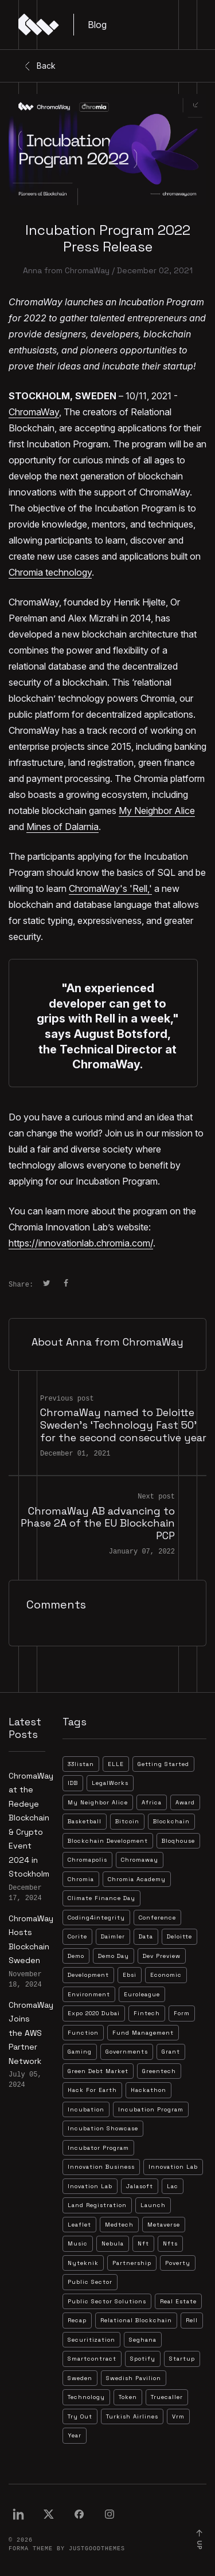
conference (157, 1917)
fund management (143, 2032)
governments (126, 2051)
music (78, 2243)
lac (172, 2186)
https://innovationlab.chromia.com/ (81, 1243)
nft (143, 2243)
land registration (97, 2205)
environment (89, 1994)
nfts (170, 2243)
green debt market (98, 2071)
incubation (86, 2109)
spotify (142, 2358)
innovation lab (173, 2166)
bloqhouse (178, 1841)
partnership (131, 2263)
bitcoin (127, 1821)
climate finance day (101, 1898)
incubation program (150, 2109)
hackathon (148, 2090)
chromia (81, 1879)
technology (86, 2397)
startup (182, 2358)
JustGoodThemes (97, 2549)
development (88, 1975)
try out (80, 2416)
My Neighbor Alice (157, 810)
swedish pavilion (133, 2378)
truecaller (167, 2397)
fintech (147, 2013)
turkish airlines (132, 2416)
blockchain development (108, 1841)
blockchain (171, 1821)
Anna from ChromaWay (66, 270)
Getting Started (163, 1764)
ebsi (129, 1975)
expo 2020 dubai (94, 2013)
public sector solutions (107, 2301)
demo (76, 1956)
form (182, 2013)
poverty (177, 2263)
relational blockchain (136, 2320)
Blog (97, 24)
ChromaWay (34, 412)
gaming (80, 2051)
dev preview (162, 1956)
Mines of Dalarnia (62, 826)
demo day (113, 1956)
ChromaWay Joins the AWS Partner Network (31, 2033)
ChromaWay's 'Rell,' (110, 888)
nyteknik (83, 2263)
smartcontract (92, 2358)
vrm (178, 2416)
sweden (80, 2378)
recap (77, 2320)
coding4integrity (96, 1917)
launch (153, 2205)
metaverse (163, 2224)
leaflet (79, 2224)
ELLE (116, 1764)
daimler (113, 1936)
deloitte (179, 1936)
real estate (178, 2301)
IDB (73, 1783)
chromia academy (137, 1879)
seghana (143, 2339)
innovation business (101, 2166)
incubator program (98, 2148)
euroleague (142, 1994)
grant (171, 2051)
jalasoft (139, 2186)
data (146, 1936)
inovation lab (90, 2186)
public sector (90, 2282)
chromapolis (87, 1859)
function (83, 2032)
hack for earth (92, 2090)
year (74, 2435)
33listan (81, 1764)
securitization (91, 2339)
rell (192, 2320)
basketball (84, 1821)
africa (152, 1802)
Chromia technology (50, 572)
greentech (159, 2071)
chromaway (139, 1859)
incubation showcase (103, 2128)
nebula (112, 2243)
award (185, 1802)
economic (166, 1975)
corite (77, 1936)
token (128, 2397)
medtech (119, 2224)
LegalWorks (110, 1783)
